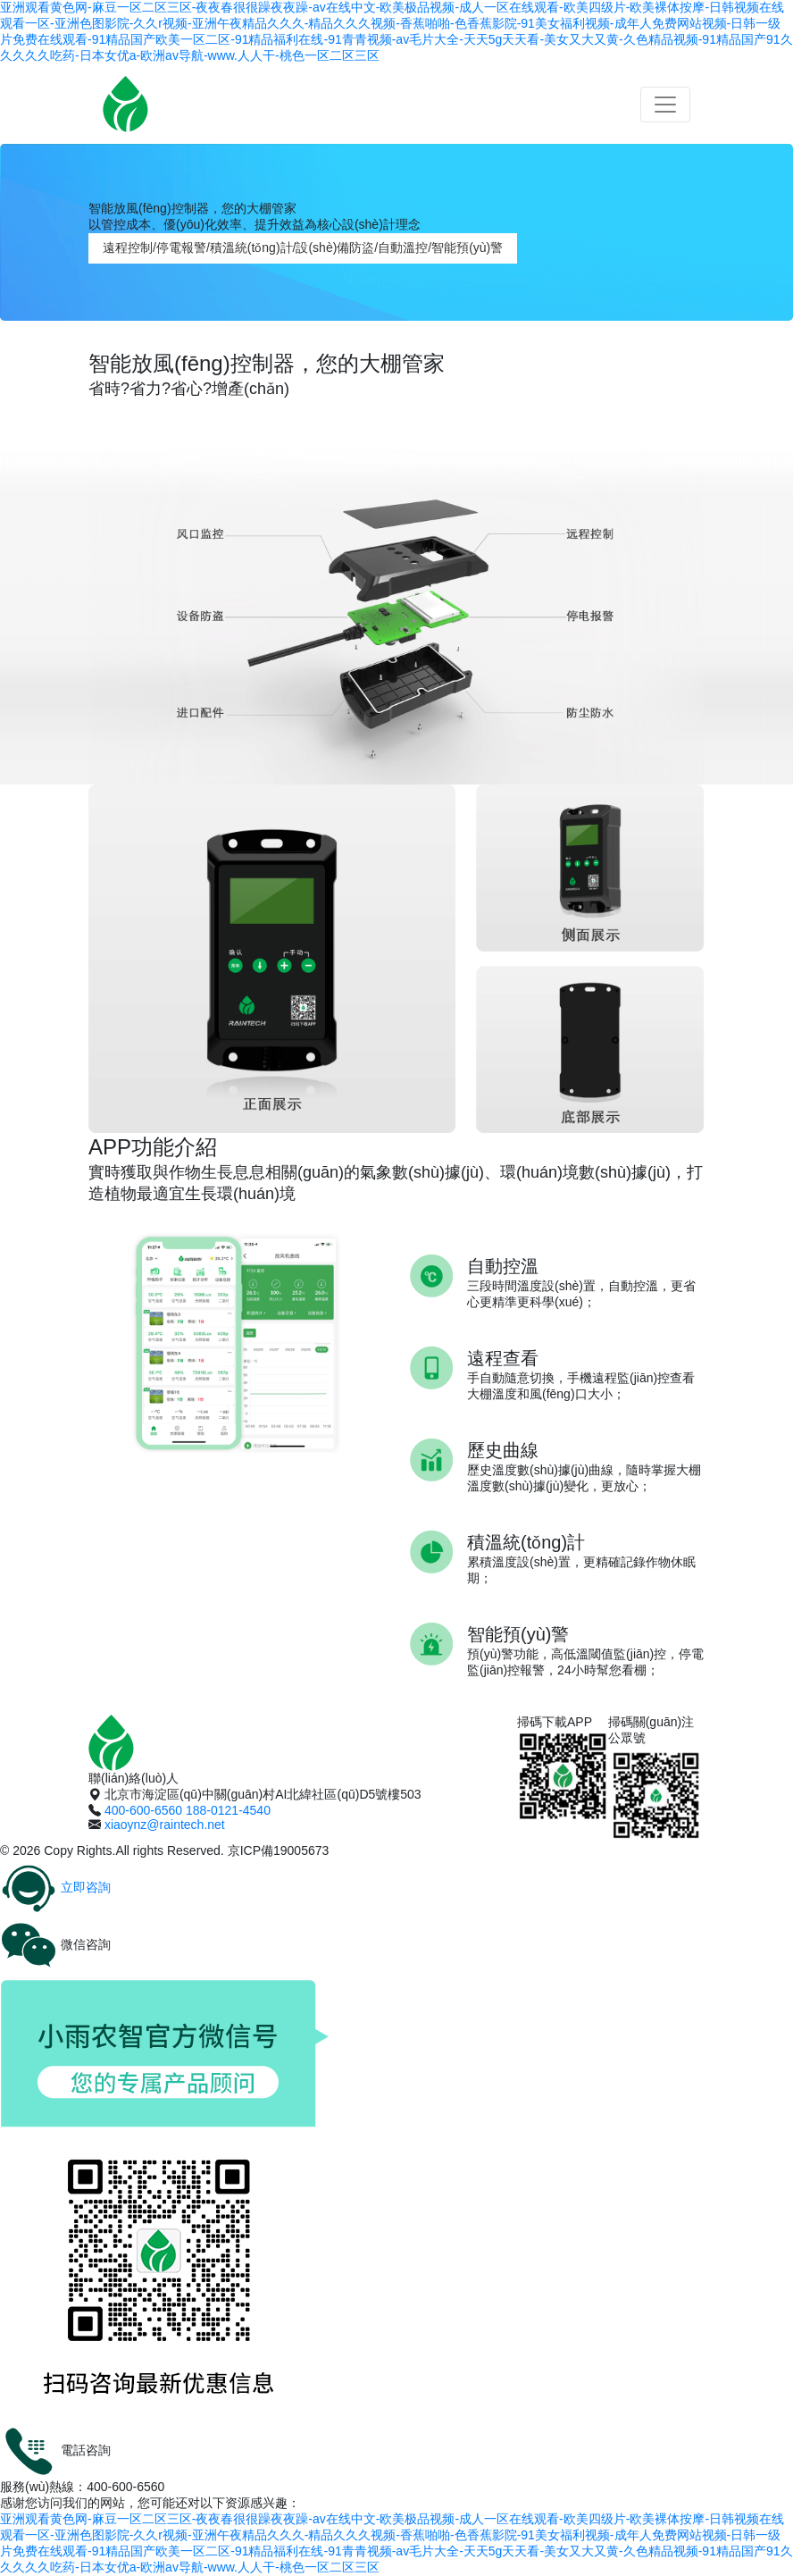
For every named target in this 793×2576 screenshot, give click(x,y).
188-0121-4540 (228, 1810)
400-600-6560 (143, 1810)
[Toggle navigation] (665, 104)
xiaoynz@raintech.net (164, 1824)
